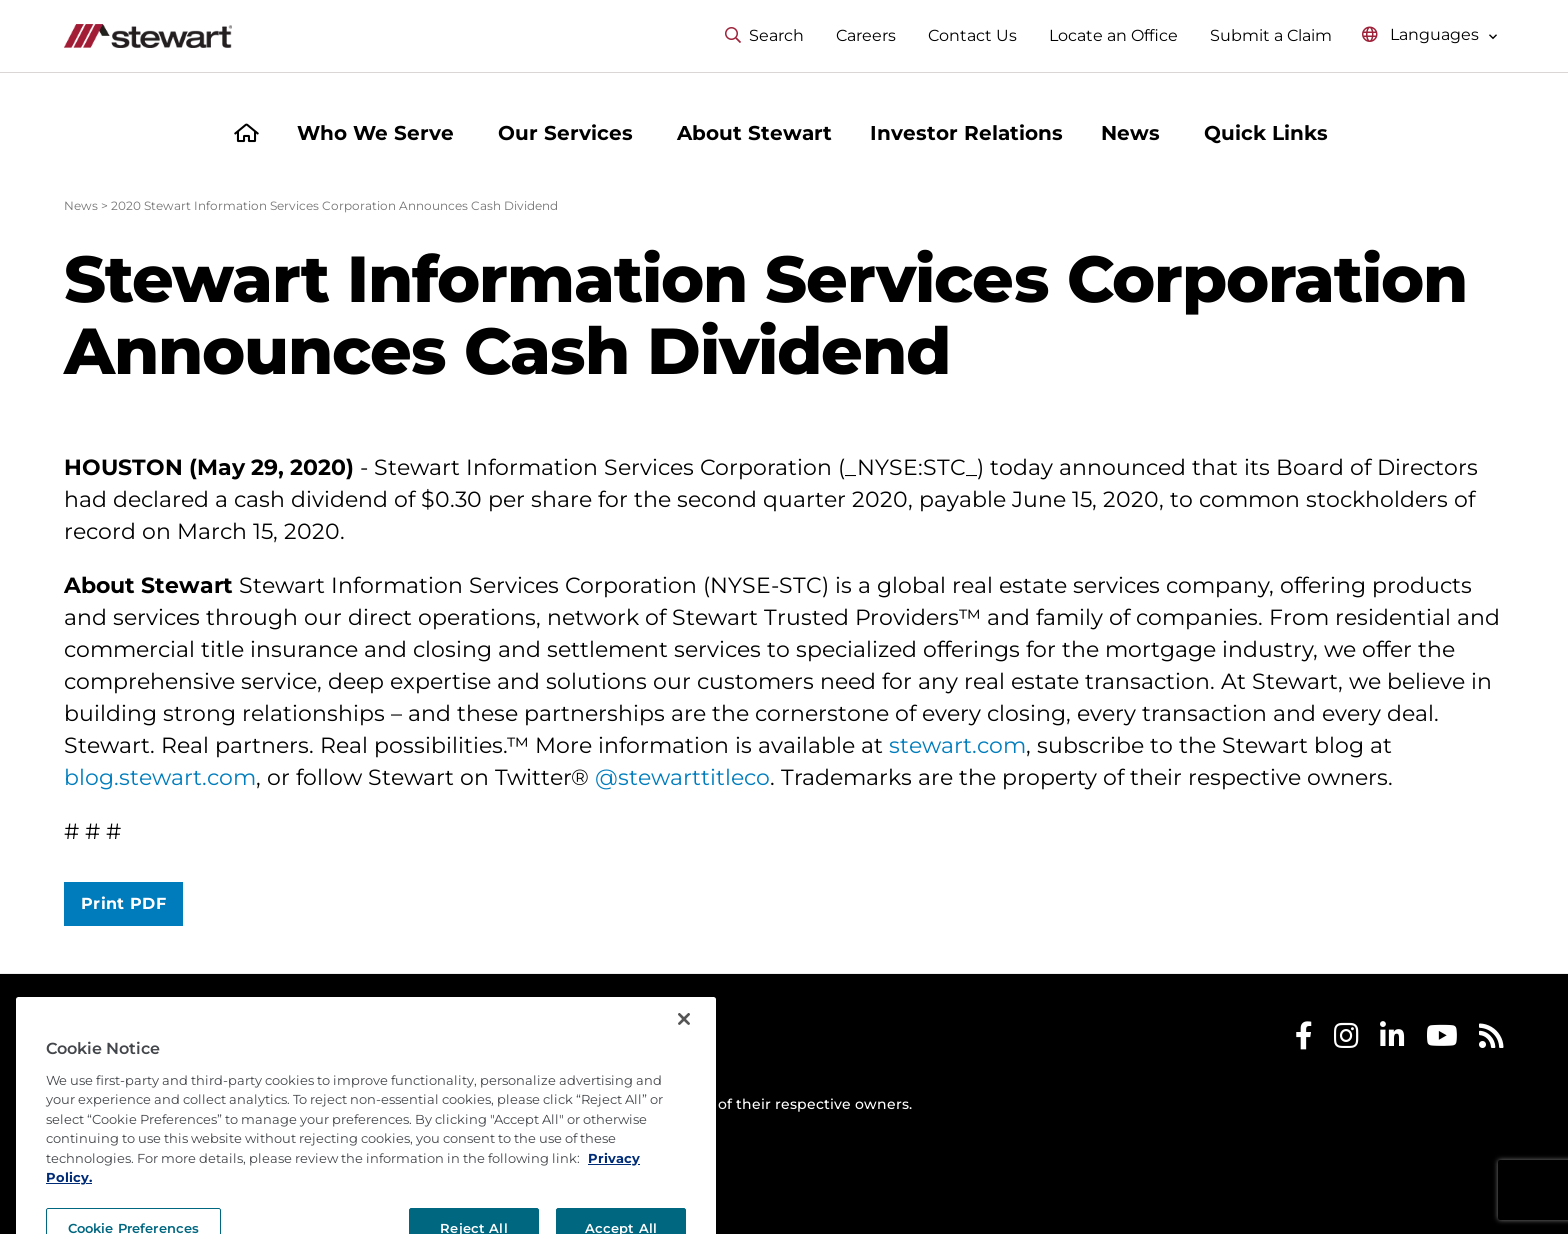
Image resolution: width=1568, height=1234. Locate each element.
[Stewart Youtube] (1442, 1040)
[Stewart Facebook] (1304, 1040)
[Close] (684, 1059)
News (81, 205)
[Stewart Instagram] (1346, 1040)
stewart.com (957, 745)
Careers (866, 35)
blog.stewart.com (160, 777)
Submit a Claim (1271, 35)
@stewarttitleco (682, 777)
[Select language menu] (1430, 35)
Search (764, 35)
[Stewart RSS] (1491, 1040)
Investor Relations (966, 133)
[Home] (246, 135)
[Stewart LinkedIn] (1392, 1040)
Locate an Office (1113, 35)
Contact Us (972, 35)
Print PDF (123, 903)
